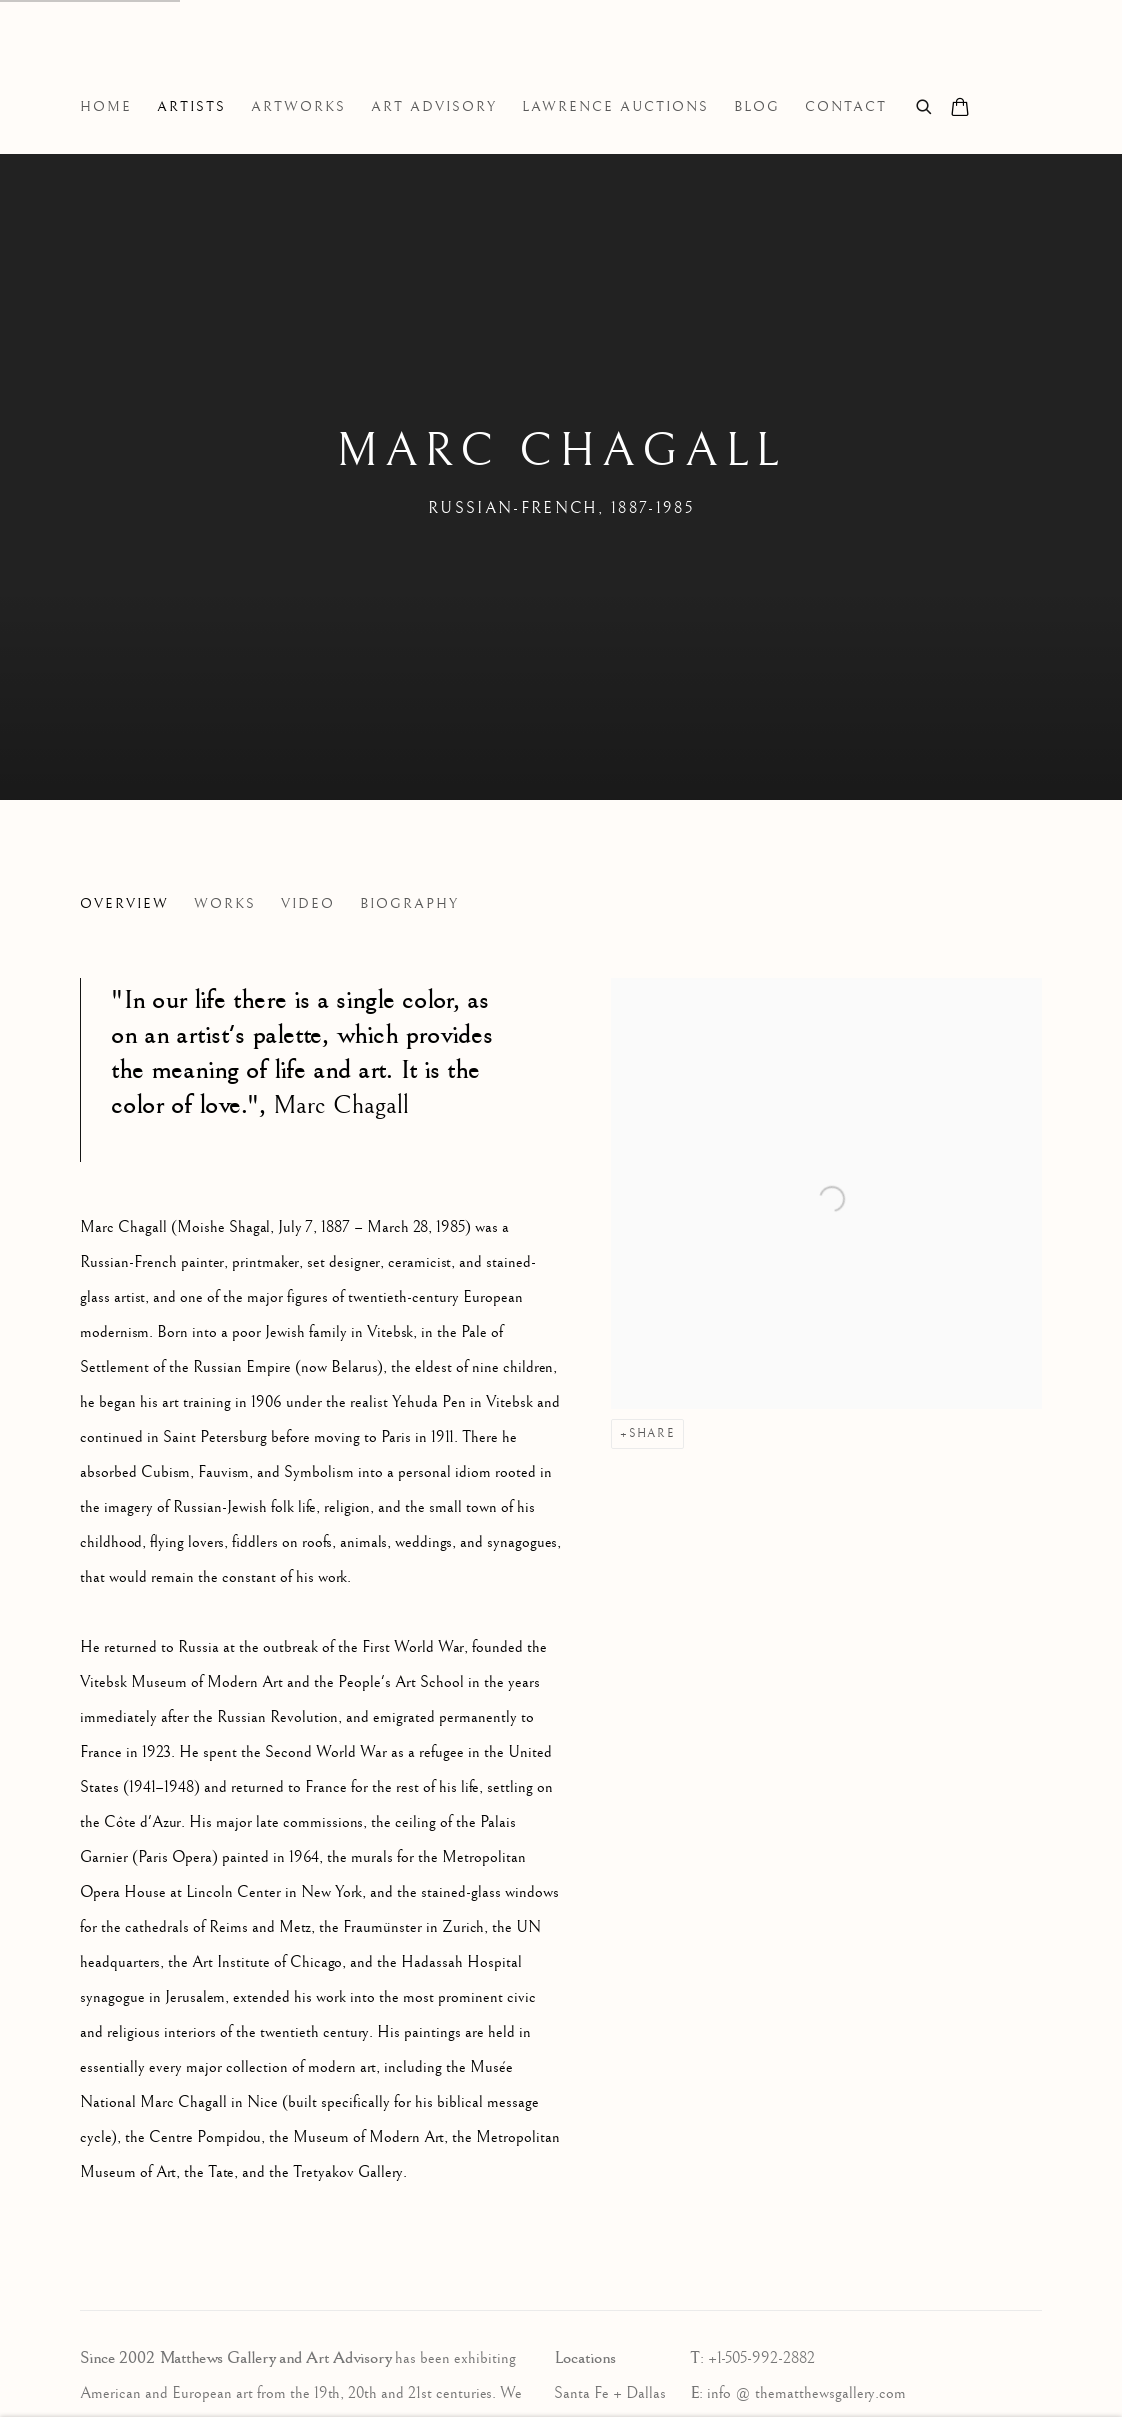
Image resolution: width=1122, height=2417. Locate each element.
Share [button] (652, 1433)
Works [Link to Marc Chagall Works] (225, 904)
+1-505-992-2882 (761, 2358)
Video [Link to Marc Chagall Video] (308, 904)
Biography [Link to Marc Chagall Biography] (409, 904)
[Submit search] (925, 104)
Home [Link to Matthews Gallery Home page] (106, 107)
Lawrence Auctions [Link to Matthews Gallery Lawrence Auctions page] (615, 107)
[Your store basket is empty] (960, 109)
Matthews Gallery (110, 58)
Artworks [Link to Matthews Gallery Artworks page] (298, 107)
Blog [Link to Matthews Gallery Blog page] (757, 107)
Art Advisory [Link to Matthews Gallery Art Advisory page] (434, 107)
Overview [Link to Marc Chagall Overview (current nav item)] (124, 904)
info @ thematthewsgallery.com (806, 2393)
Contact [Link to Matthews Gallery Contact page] (846, 107)
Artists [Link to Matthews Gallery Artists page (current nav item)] (191, 107)
